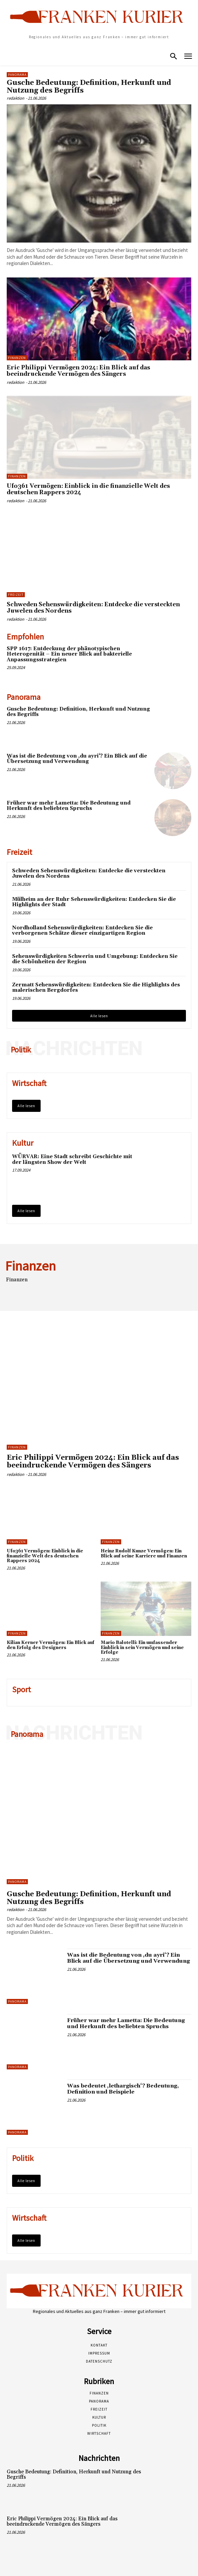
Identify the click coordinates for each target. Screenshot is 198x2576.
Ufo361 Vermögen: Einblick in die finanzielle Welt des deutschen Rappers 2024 (88, 489)
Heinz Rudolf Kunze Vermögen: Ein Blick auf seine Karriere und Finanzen (144, 1553)
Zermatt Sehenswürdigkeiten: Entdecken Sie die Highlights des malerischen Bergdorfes (96, 988)
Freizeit (15, 595)
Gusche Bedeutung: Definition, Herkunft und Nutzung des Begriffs (89, 87)
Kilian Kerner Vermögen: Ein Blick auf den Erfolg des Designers (50, 1645)
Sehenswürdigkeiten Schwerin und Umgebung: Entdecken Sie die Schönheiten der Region (95, 959)
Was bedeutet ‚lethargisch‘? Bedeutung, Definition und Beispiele (123, 2088)
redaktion (15, 98)
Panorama (17, 74)
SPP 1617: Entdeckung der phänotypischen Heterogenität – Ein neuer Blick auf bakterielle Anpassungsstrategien (69, 654)
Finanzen (17, 358)
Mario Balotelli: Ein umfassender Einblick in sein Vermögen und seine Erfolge (142, 1647)
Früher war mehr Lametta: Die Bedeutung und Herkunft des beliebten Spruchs (69, 806)
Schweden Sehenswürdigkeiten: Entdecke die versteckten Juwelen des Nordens (93, 608)
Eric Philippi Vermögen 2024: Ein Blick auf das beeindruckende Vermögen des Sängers (78, 371)
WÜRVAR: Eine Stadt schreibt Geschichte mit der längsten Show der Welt (72, 1159)
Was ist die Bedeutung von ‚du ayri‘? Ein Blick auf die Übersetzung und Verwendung (77, 759)
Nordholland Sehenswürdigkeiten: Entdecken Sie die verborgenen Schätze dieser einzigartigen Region (82, 931)
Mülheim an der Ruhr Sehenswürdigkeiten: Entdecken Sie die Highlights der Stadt (94, 902)
